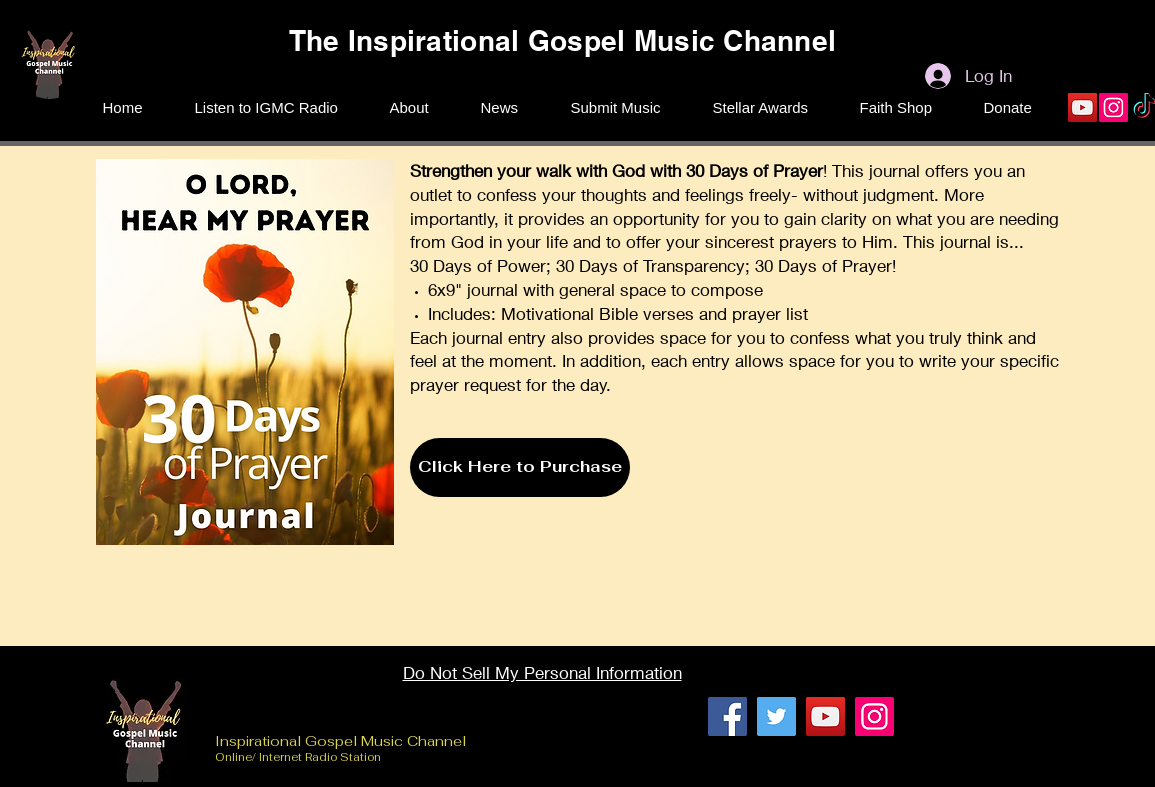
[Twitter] (776, 716)
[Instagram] (1113, 107)
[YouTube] (1082, 107)
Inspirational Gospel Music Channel (342, 741)
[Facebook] (727, 716)
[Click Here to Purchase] (520, 467)
